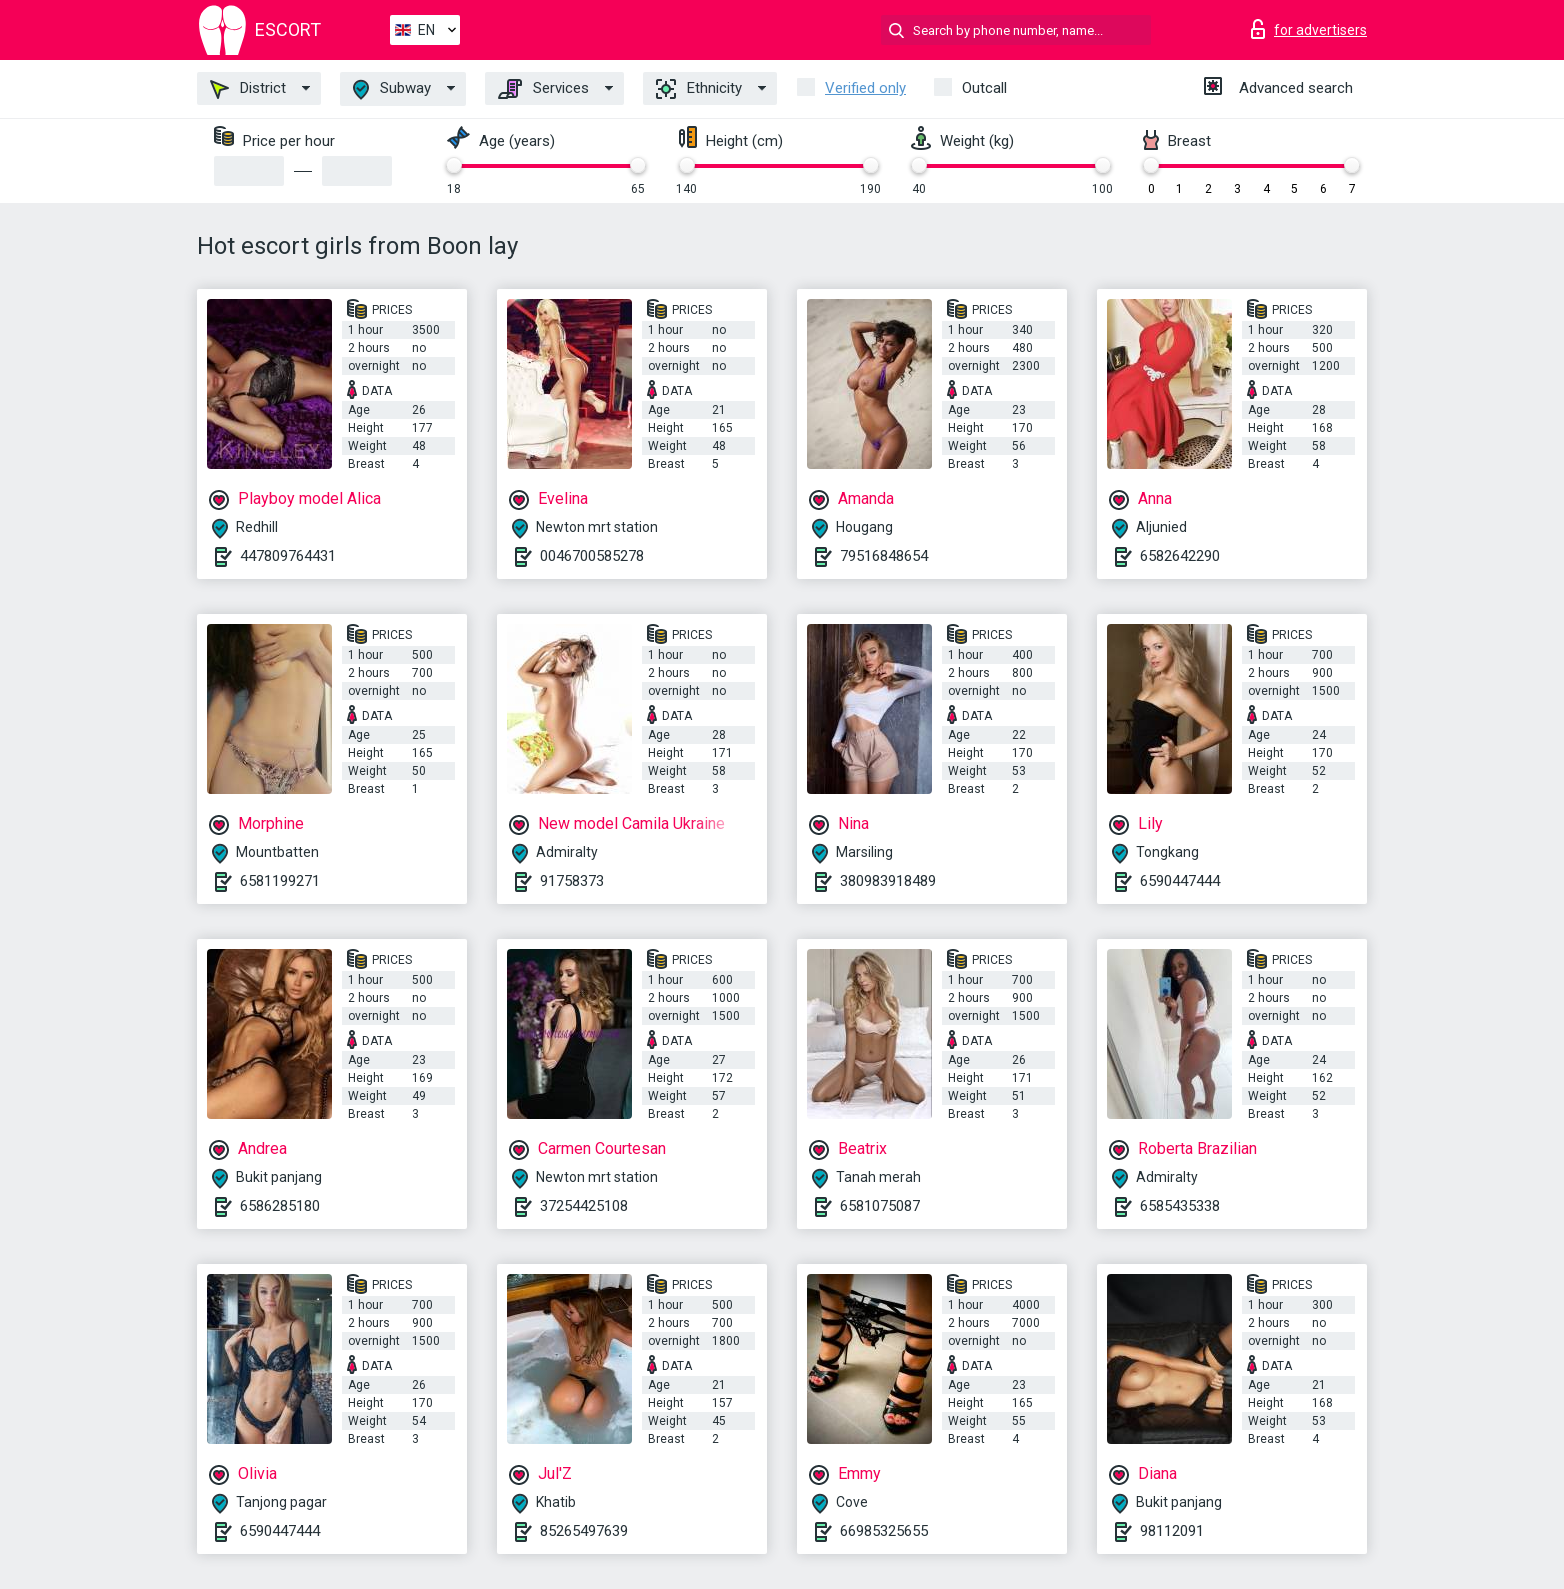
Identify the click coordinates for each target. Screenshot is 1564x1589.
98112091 (1172, 1531)
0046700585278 (592, 556)
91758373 (572, 881)
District (248, 89)
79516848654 (884, 556)
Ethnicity (699, 89)
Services (543, 89)
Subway (392, 89)
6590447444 (1180, 881)
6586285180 (280, 1206)
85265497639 (584, 1531)
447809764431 (288, 556)
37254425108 (584, 1206)
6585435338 (1180, 1206)
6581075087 (880, 1206)
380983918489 (888, 881)
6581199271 (280, 881)
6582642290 (1180, 556)
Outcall (984, 88)
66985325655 (884, 1531)
